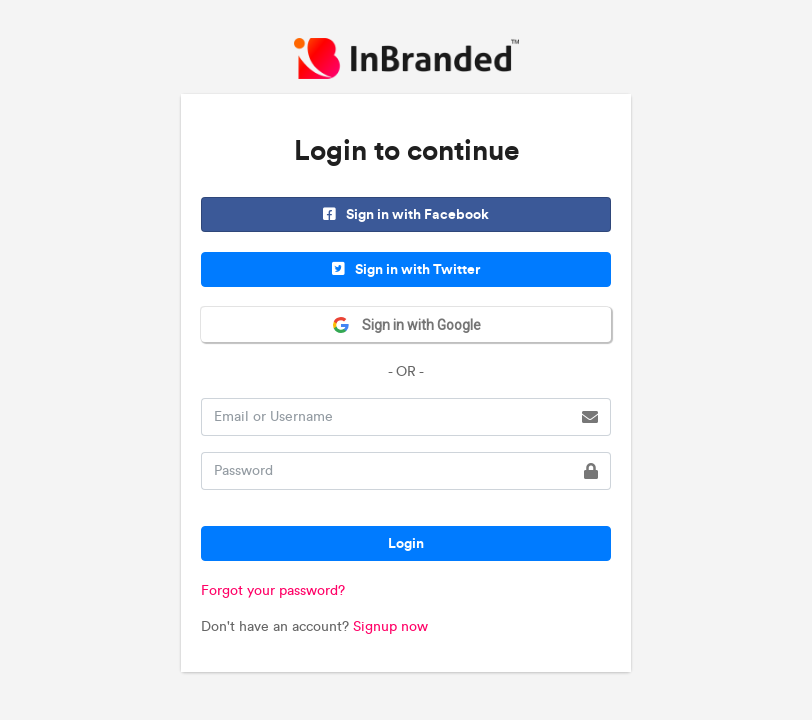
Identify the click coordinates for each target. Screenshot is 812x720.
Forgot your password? (273, 590)
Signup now (390, 626)
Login (406, 543)
